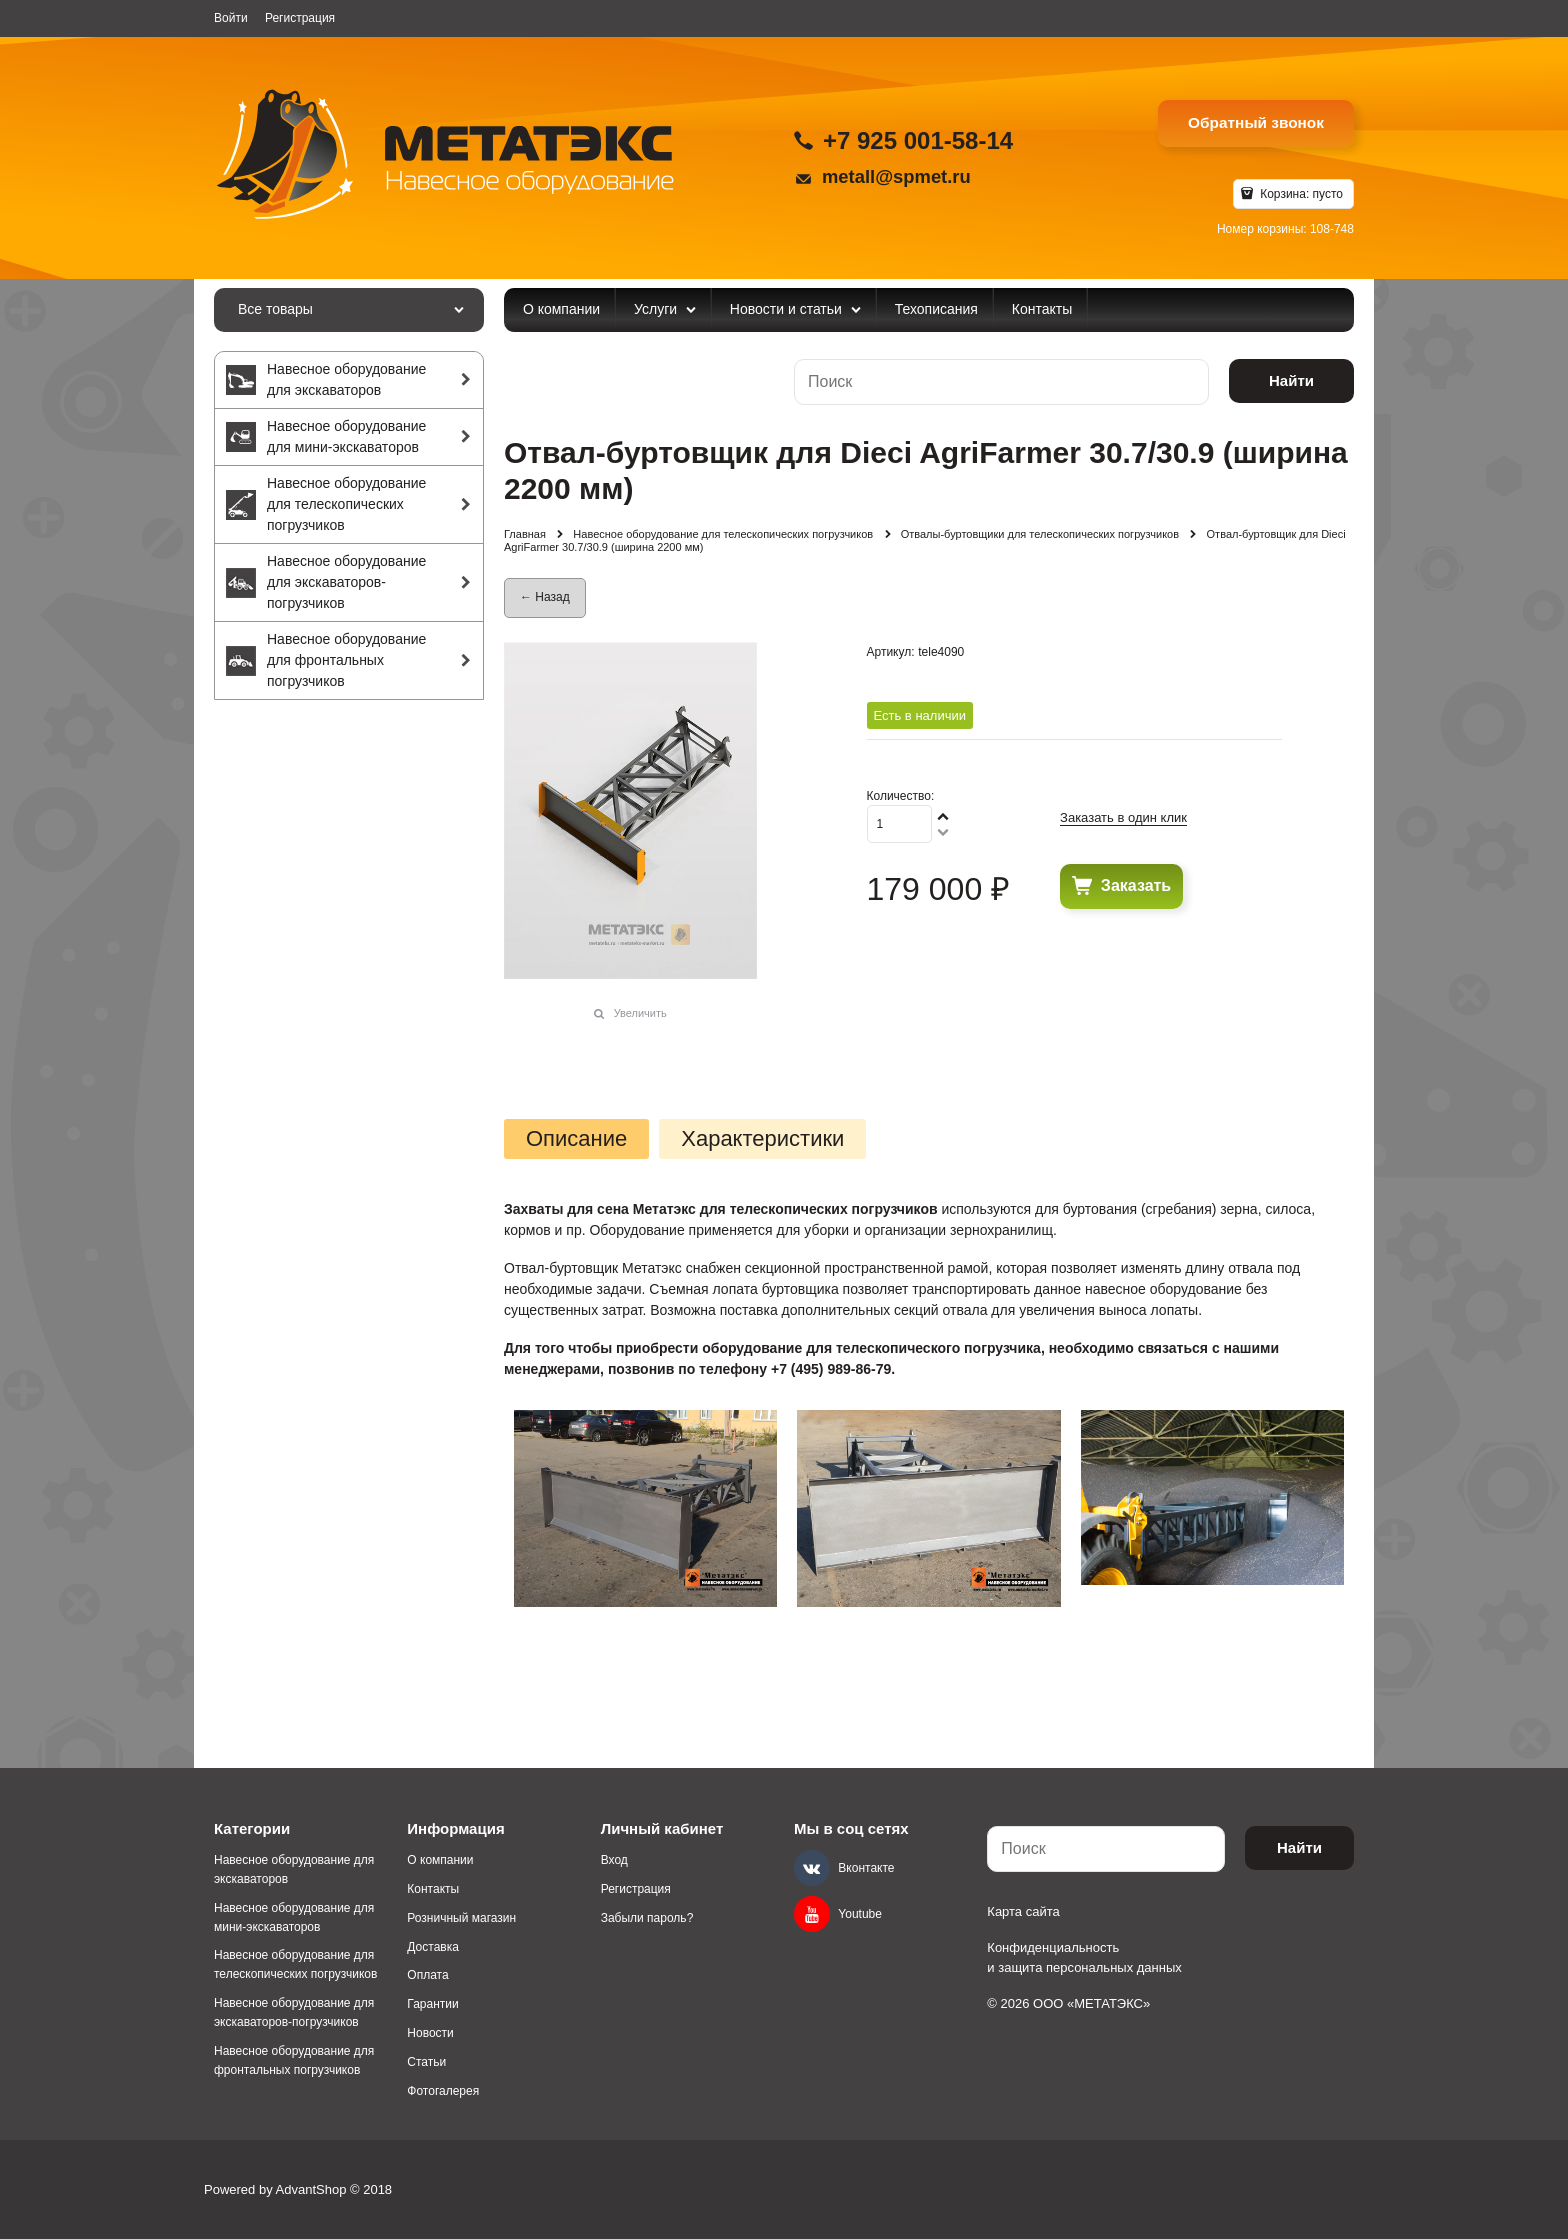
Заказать (1136, 885)
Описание (576, 1139)
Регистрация (300, 18)
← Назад (545, 597)
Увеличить (640, 1013)
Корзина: (1300, 194)
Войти (231, 18)
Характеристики (762, 1139)
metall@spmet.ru (896, 176)
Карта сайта (1023, 1911)
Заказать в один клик (1123, 817)
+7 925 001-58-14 (918, 140)
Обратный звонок (1256, 122)
